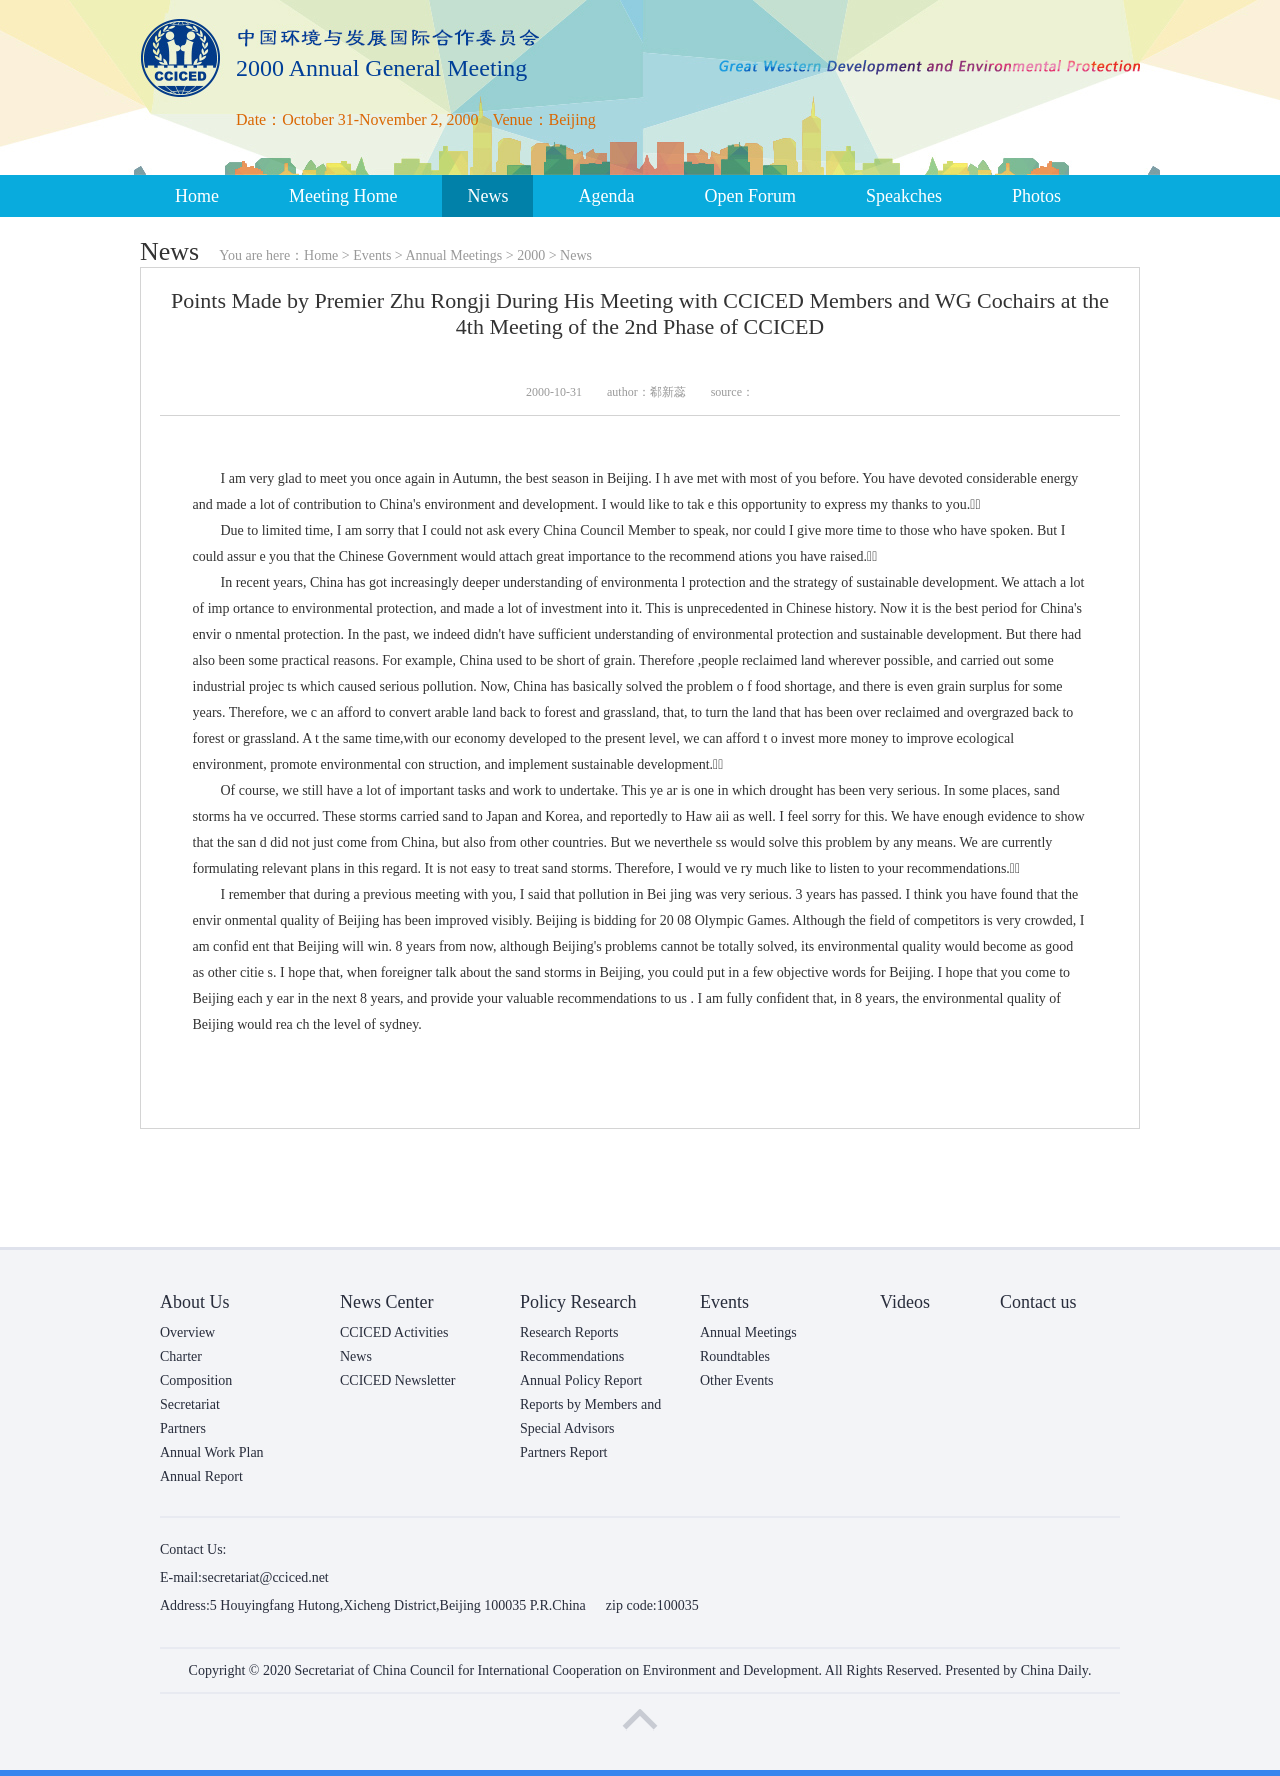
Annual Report (201, 1476)
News (487, 196)
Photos (1036, 196)
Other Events (736, 1380)
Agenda (606, 196)
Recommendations (572, 1356)
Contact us (1038, 1302)
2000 (531, 255)
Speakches (904, 196)
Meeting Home (343, 196)
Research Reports (569, 1332)
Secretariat (190, 1404)
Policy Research (578, 1302)
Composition (196, 1380)
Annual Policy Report (581, 1380)
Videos (905, 1302)
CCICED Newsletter (397, 1380)
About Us (195, 1302)
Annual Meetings (453, 255)
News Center (386, 1302)
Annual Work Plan (212, 1452)
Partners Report (563, 1452)
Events (372, 255)
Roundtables (735, 1356)
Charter (181, 1356)
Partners (183, 1428)
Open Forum (750, 196)
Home (197, 196)
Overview (187, 1332)
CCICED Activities (394, 1332)
